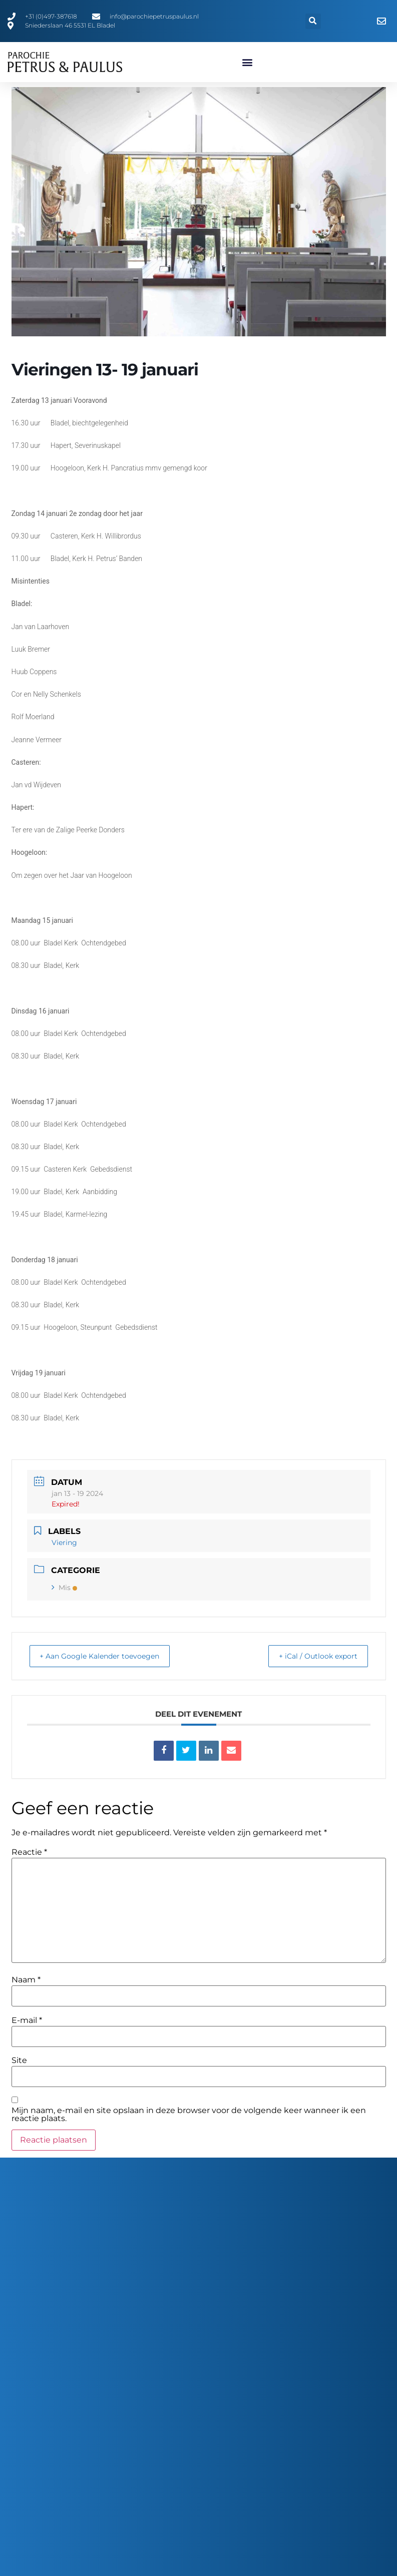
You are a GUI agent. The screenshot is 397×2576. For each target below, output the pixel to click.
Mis (64, 1587)
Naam (26, 1980)
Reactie (29, 1852)
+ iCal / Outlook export (311, 1656)
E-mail (27, 2020)
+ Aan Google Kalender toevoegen (108, 1656)
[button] (313, 21)
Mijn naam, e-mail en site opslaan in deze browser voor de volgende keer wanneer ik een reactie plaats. (189, 2115)
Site (19, 2060)
